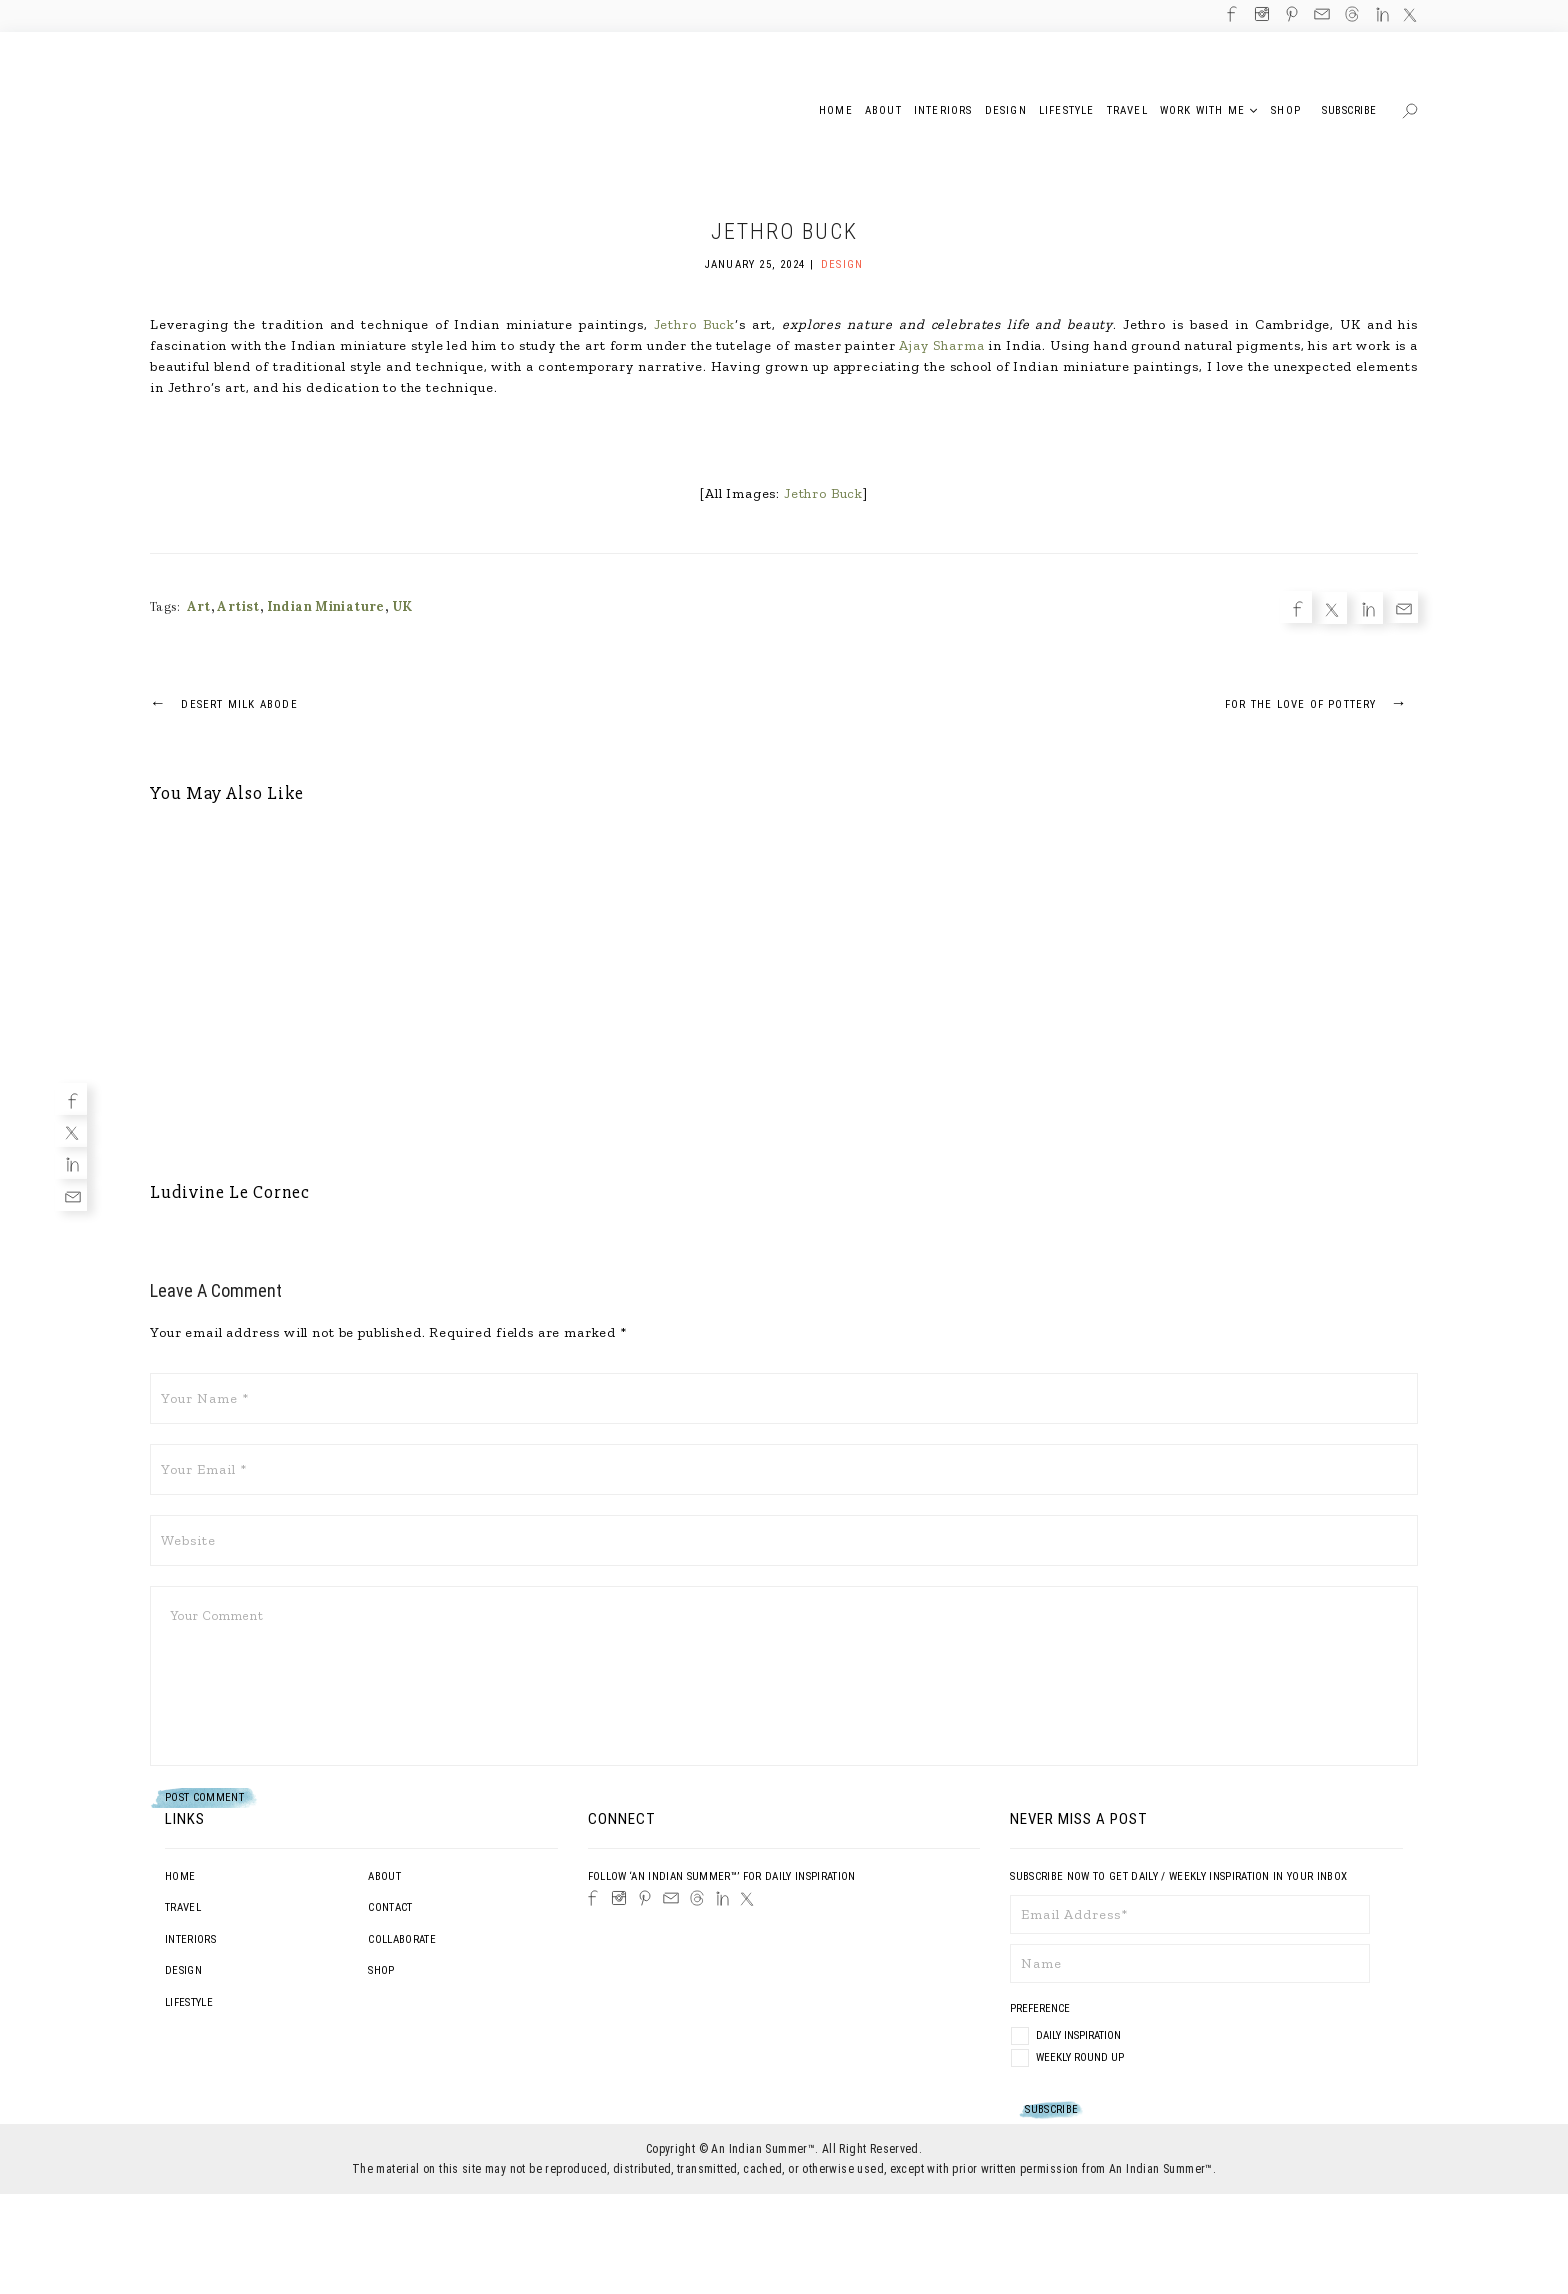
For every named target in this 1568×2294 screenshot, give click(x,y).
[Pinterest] (645, 1898)
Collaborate (402, 1939)
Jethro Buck (694, 324)
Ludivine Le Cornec (230, 1192)
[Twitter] (71, 1131)
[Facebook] (71, 1099)
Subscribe (1349, 110)
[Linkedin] (71, 1163)
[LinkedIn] (722, 1898)
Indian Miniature (326, 606)
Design (842, 264)
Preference (1041, 2008)
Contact (390, 1907)
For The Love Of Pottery (1321, 702)
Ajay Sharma (941, 345)
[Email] (71, 1195)
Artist (238, 606)
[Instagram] (619, 1898)
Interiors (190, 1939)
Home (180, 1876)
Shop (381, 1970)
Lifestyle (189, 2002)
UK (402, 606)
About (384, 1876)
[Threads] (697, 1898)
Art (199, 606)
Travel (183, 1907)
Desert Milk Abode (224, 702)
